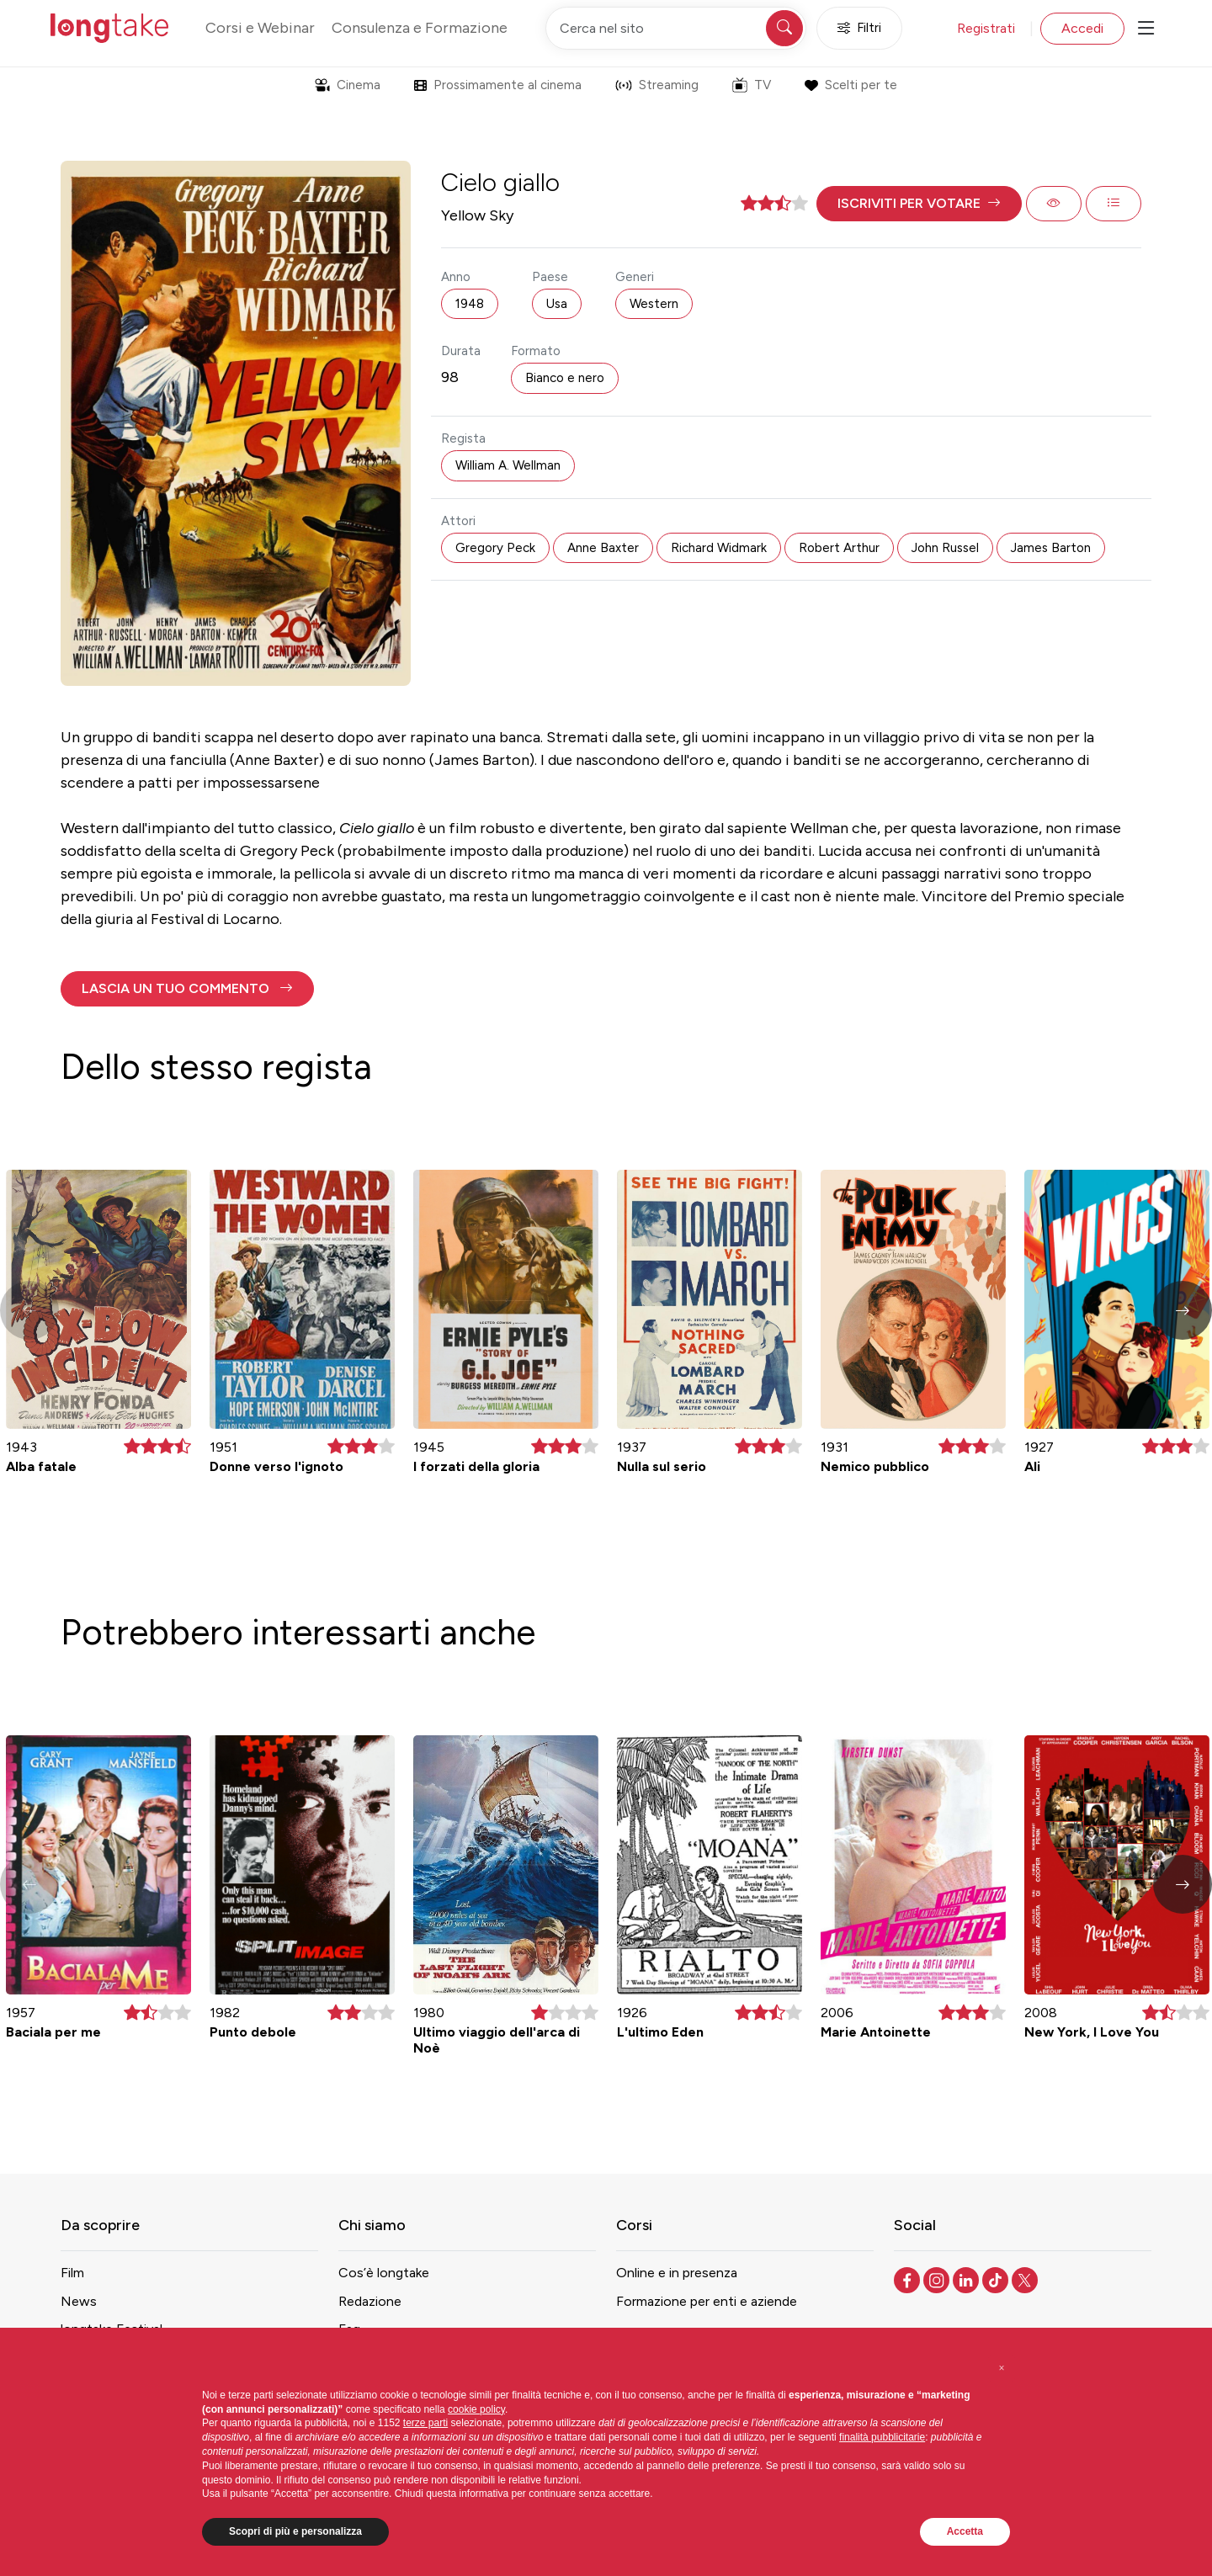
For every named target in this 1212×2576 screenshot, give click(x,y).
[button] (919, 203)
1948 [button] (469, 303)
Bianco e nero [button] (564, 377)
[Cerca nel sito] (675, 28)
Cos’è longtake (383, 2273)
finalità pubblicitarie (882, 2437)
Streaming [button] (657, 85)
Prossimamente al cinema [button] (498, 85)
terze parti (425, 2423)
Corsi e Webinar (260, 28)
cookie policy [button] (476, 2409)
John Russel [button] (945, 547)
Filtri (859, 28)
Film (72, 2273)
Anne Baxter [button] (603, 547)
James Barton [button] (1051, 547)
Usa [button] (556, 303)
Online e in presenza (676, 2273)
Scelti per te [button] (850, 85)
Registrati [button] (986, 28)
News (79, 2301)
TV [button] (751, 85)
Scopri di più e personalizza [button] (295, 2531)
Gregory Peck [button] (495, 547)
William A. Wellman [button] (508, 465)
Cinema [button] (347, 85)
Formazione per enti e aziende (706, 2301)
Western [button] (654, 303)
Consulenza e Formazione (420, 28)
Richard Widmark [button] (719, 547)
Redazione (369, 2301)
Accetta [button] (965, 2531)
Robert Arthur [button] (839, 547)
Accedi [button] (1082, 28)
